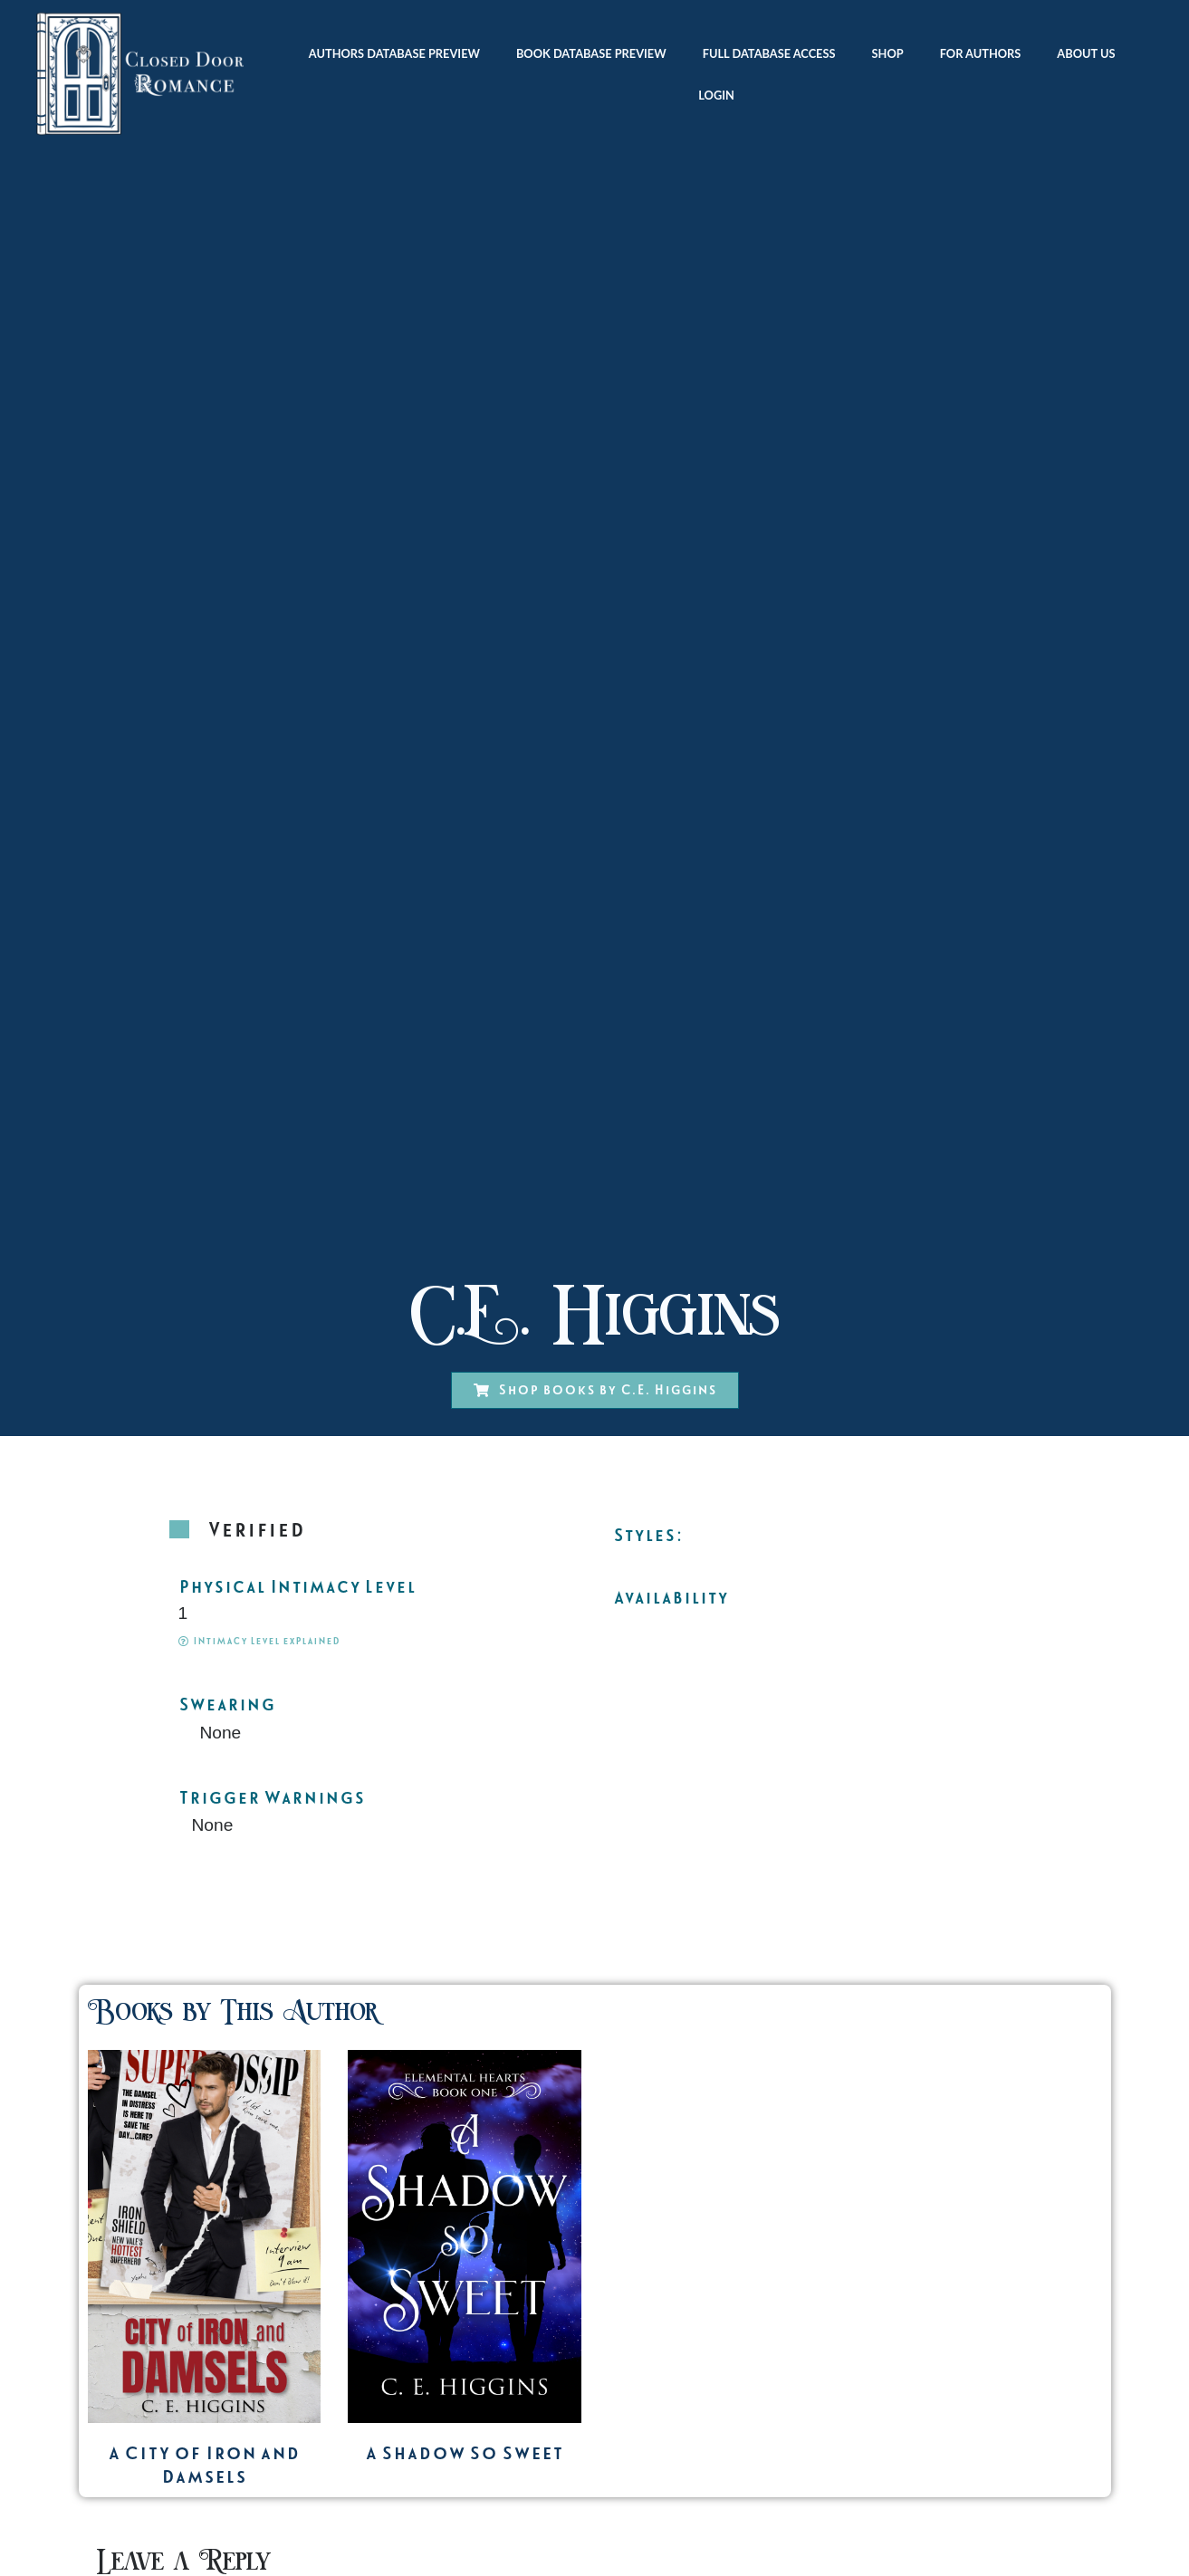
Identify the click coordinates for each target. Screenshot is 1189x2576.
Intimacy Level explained (266, 1640)
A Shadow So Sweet (464, 2453)
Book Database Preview (591, 53)
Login (716, 95)
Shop (888, 53)
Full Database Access (769, 53)
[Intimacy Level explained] (183, 1641)
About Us (1090, 53)
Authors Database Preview (394, 53)
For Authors (980, 53)
